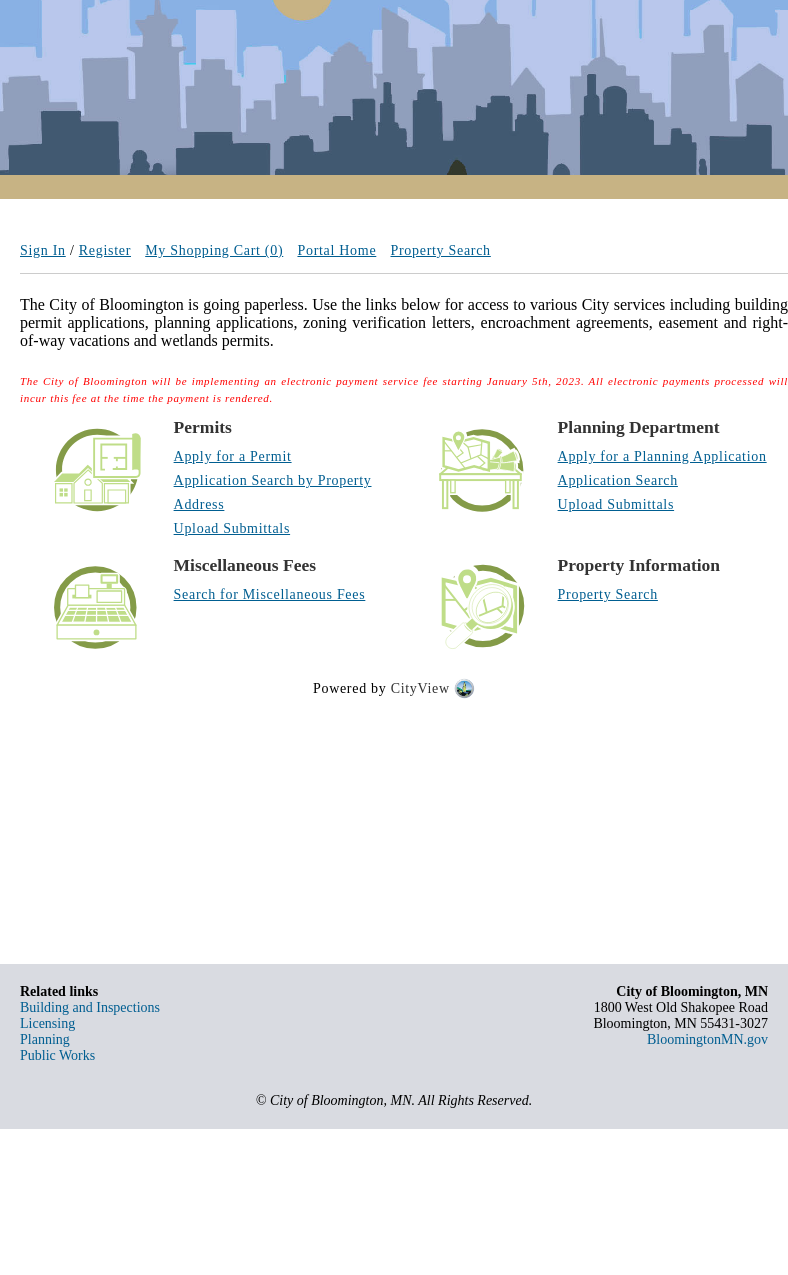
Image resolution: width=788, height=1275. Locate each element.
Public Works (57, 1055)
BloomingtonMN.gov (707, 1039)
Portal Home (336, 250)
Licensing (47, 1023)
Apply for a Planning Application (662, 456)
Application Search (618, 480)
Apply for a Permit (233, 456)
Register (105, 250)
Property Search (441, 250)
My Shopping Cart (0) (214, 250)
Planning (45, 1039)
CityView (420, 689)
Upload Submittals (232, 528)
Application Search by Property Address (273, 492)
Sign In (43, 250)
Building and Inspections (90, 1007)
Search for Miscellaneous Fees (270, 594)
